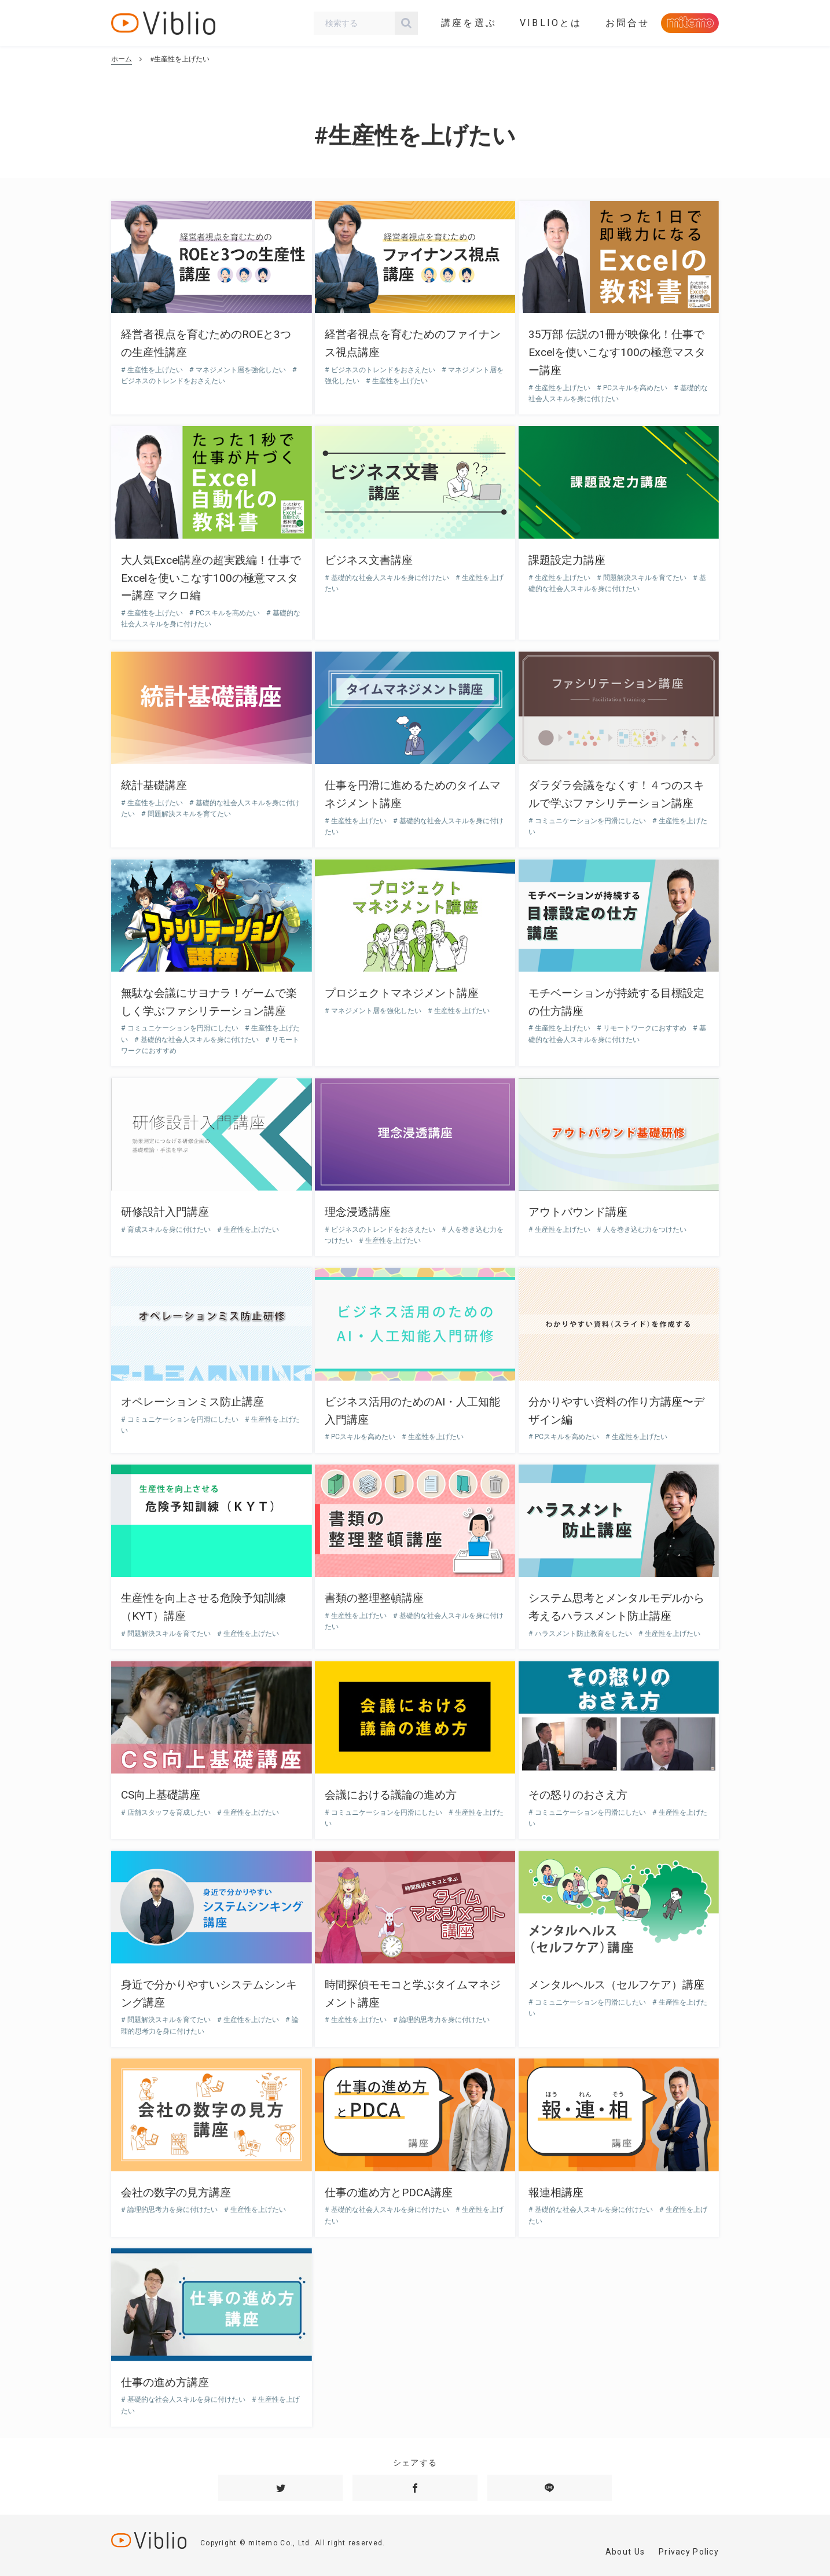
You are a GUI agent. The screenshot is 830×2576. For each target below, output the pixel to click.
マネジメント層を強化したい (241, 370)
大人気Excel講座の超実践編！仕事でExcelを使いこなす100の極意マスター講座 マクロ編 (211, 577)
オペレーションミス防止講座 (192, 1401)
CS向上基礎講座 (160, 1794)
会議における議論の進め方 (391, 1794)
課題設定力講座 (566, 560)
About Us (625, 2551)
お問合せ (627, 22)
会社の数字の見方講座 (176, 2192)
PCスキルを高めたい (635, 388)
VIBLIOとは (551, 22)
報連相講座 (555, 2192)
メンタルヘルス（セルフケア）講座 (616, 1984)
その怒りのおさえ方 (577, 1794)
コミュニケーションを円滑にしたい (590, 821)
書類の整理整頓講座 (374, 1598)
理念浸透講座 (358, 1212)
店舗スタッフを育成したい (169, 1812)
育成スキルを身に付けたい (169, 1229)
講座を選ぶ (469, 22)
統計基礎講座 (154, 785)
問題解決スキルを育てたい (644, 578)
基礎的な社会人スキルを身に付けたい (390, 578)
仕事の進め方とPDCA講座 (389, 2192)
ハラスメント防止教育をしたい (583, 1634)
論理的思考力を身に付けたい (444, 2020)
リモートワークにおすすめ (644, 1028)
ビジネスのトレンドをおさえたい (383, 370)
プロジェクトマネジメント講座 (402, 993)
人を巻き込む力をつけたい (643, 1229)
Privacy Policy (689, 2551)
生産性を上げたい (155, 370)
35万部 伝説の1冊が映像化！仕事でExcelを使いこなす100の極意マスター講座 (617, 352)
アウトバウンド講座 (577, 1212)
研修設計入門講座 (165, 1212)
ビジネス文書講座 (369, 560)
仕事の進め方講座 (165, 2382)
